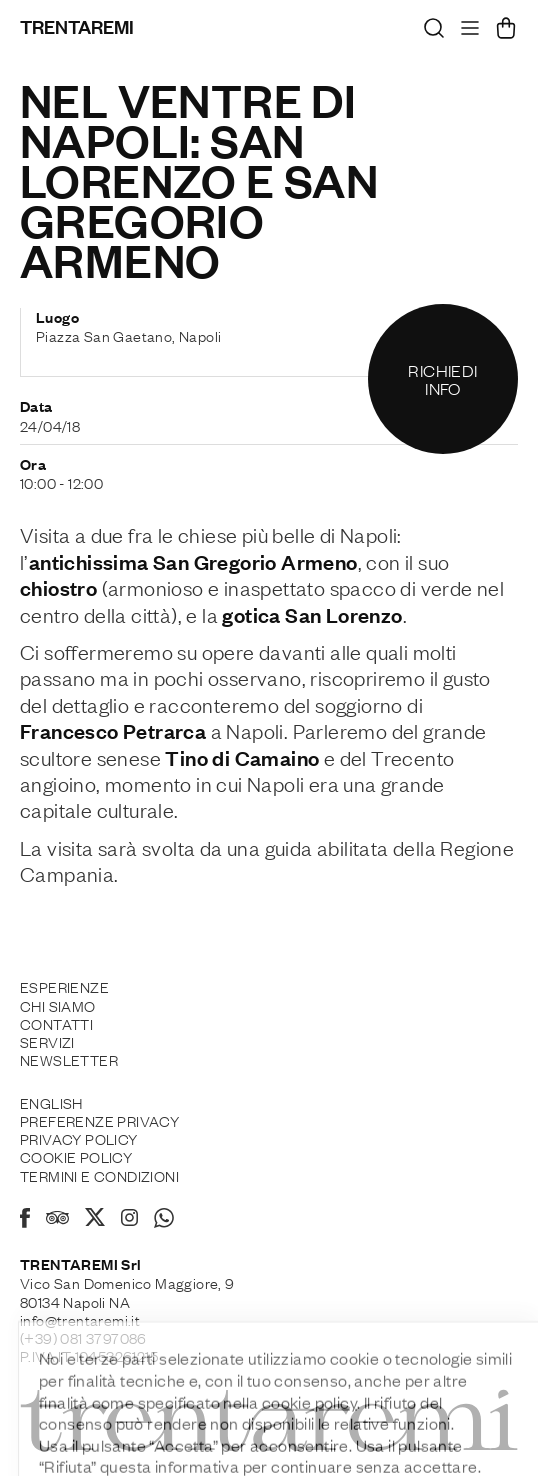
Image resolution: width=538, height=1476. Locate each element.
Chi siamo (58, 1005)
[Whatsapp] (164, 1221)
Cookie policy (76, 1156)
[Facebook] (25, 1221)
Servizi (47, 1041)
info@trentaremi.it (80, 1319)
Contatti (56, 1023)
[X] (95, 1220)
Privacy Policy (79, 1138)
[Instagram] (129, 1219)
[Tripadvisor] (57, 1220)
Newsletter (69, 1059)
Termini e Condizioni (99, 1175)
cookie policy (309, 1438)
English (51, 1102)
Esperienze (64, 986)
